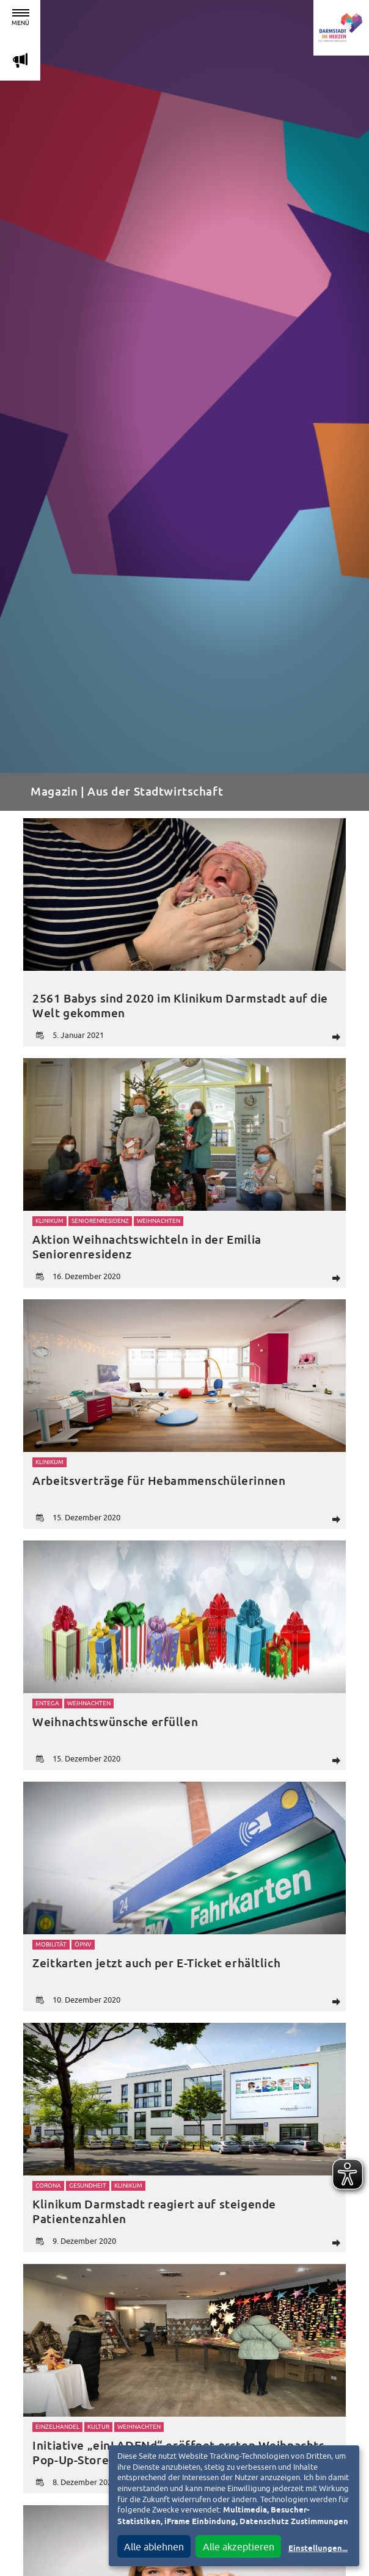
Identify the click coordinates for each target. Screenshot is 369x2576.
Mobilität (51, 1944)
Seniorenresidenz (100, 1220)
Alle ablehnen (154, 2546)
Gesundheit (87, 2185)
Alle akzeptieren (238, 2546)
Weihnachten (158, 1220)
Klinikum (49, 1220)
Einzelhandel (57, 2426)
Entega (47, 1703)
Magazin (54, 791)
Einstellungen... (318, 2549)
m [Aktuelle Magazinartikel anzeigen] (20, 60)
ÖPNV (83, 1944)
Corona (48, 2185)
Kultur (98, 2426)
